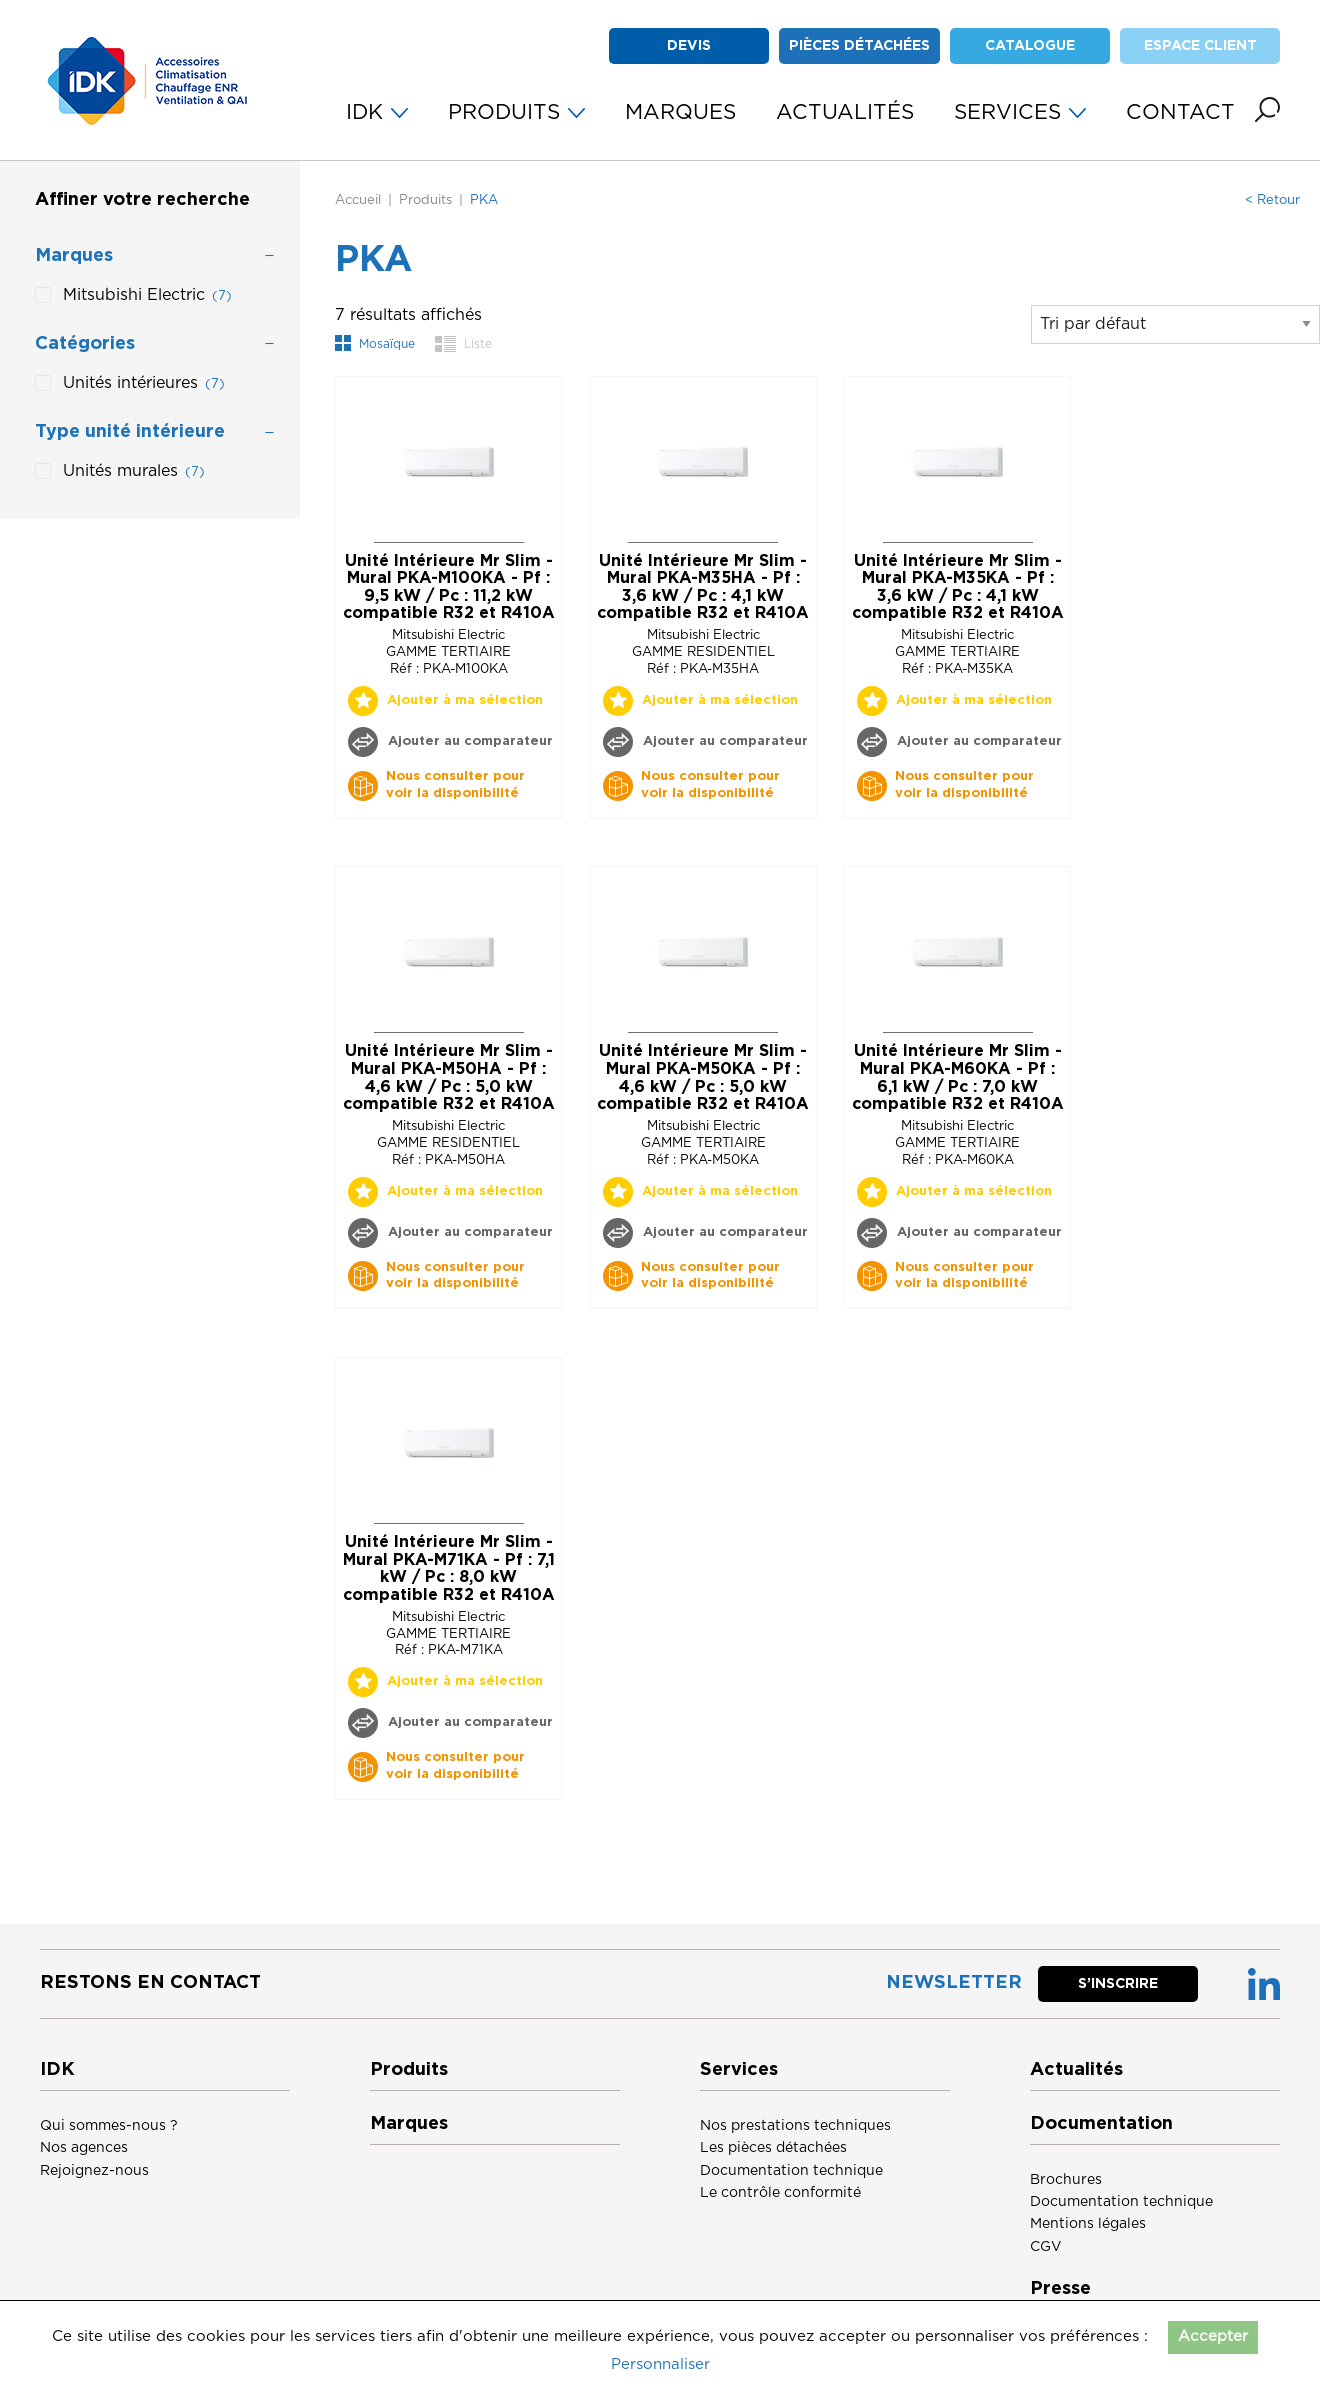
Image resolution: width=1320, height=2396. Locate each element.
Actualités (1076, 2070)
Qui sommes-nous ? (109, 2126)
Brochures (1066, 2180)
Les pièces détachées (773, 2148)
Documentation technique (791, 2171)
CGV (1046, 2247)
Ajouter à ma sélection (465, 700)
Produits (425, 200)
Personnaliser (660, 2364)
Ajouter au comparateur (468, 741)
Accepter (1213, 2336)
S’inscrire (1118, 1984)
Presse (1060, 2289)
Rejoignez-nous (94, 2171)
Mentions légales (1088, 2224)
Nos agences (84, 2148)
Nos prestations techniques (795, 2126)
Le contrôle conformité (780, 2193)
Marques (409, 2124)
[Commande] (1175, 324)
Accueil (358, 200)
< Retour (1272, 200)
